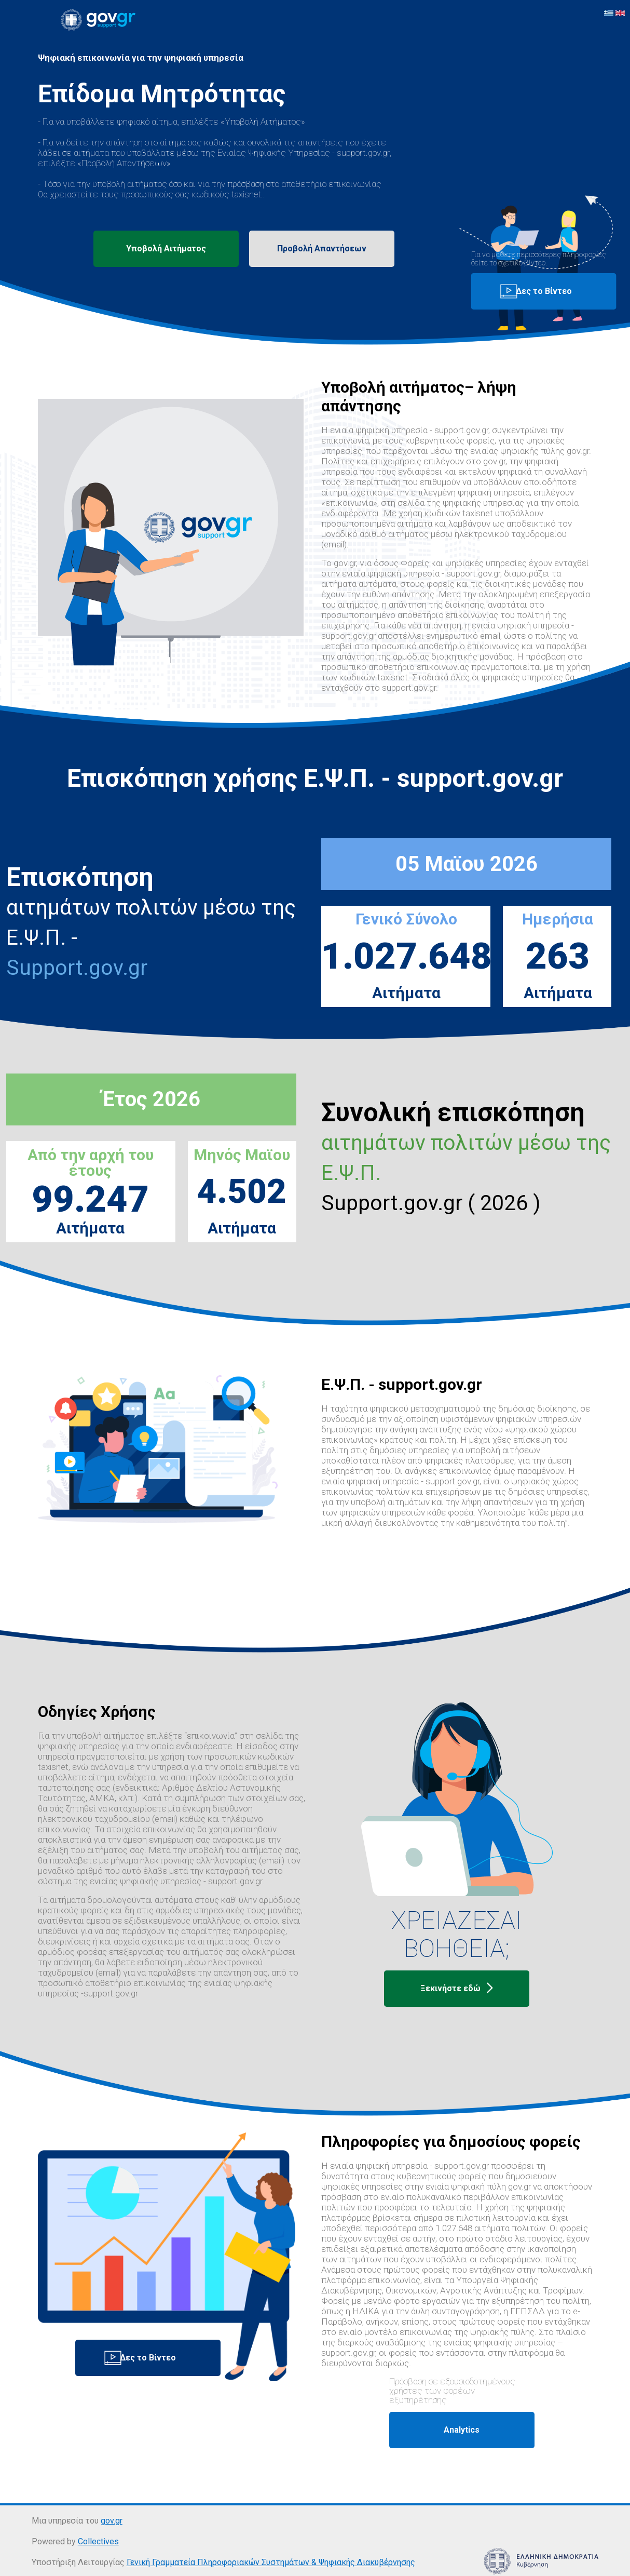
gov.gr (111, 2521)
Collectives (98, 2541)
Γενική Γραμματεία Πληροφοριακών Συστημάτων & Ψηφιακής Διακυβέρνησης (271, 2562)
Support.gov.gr (76, 967)
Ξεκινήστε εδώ (456, 1988)
